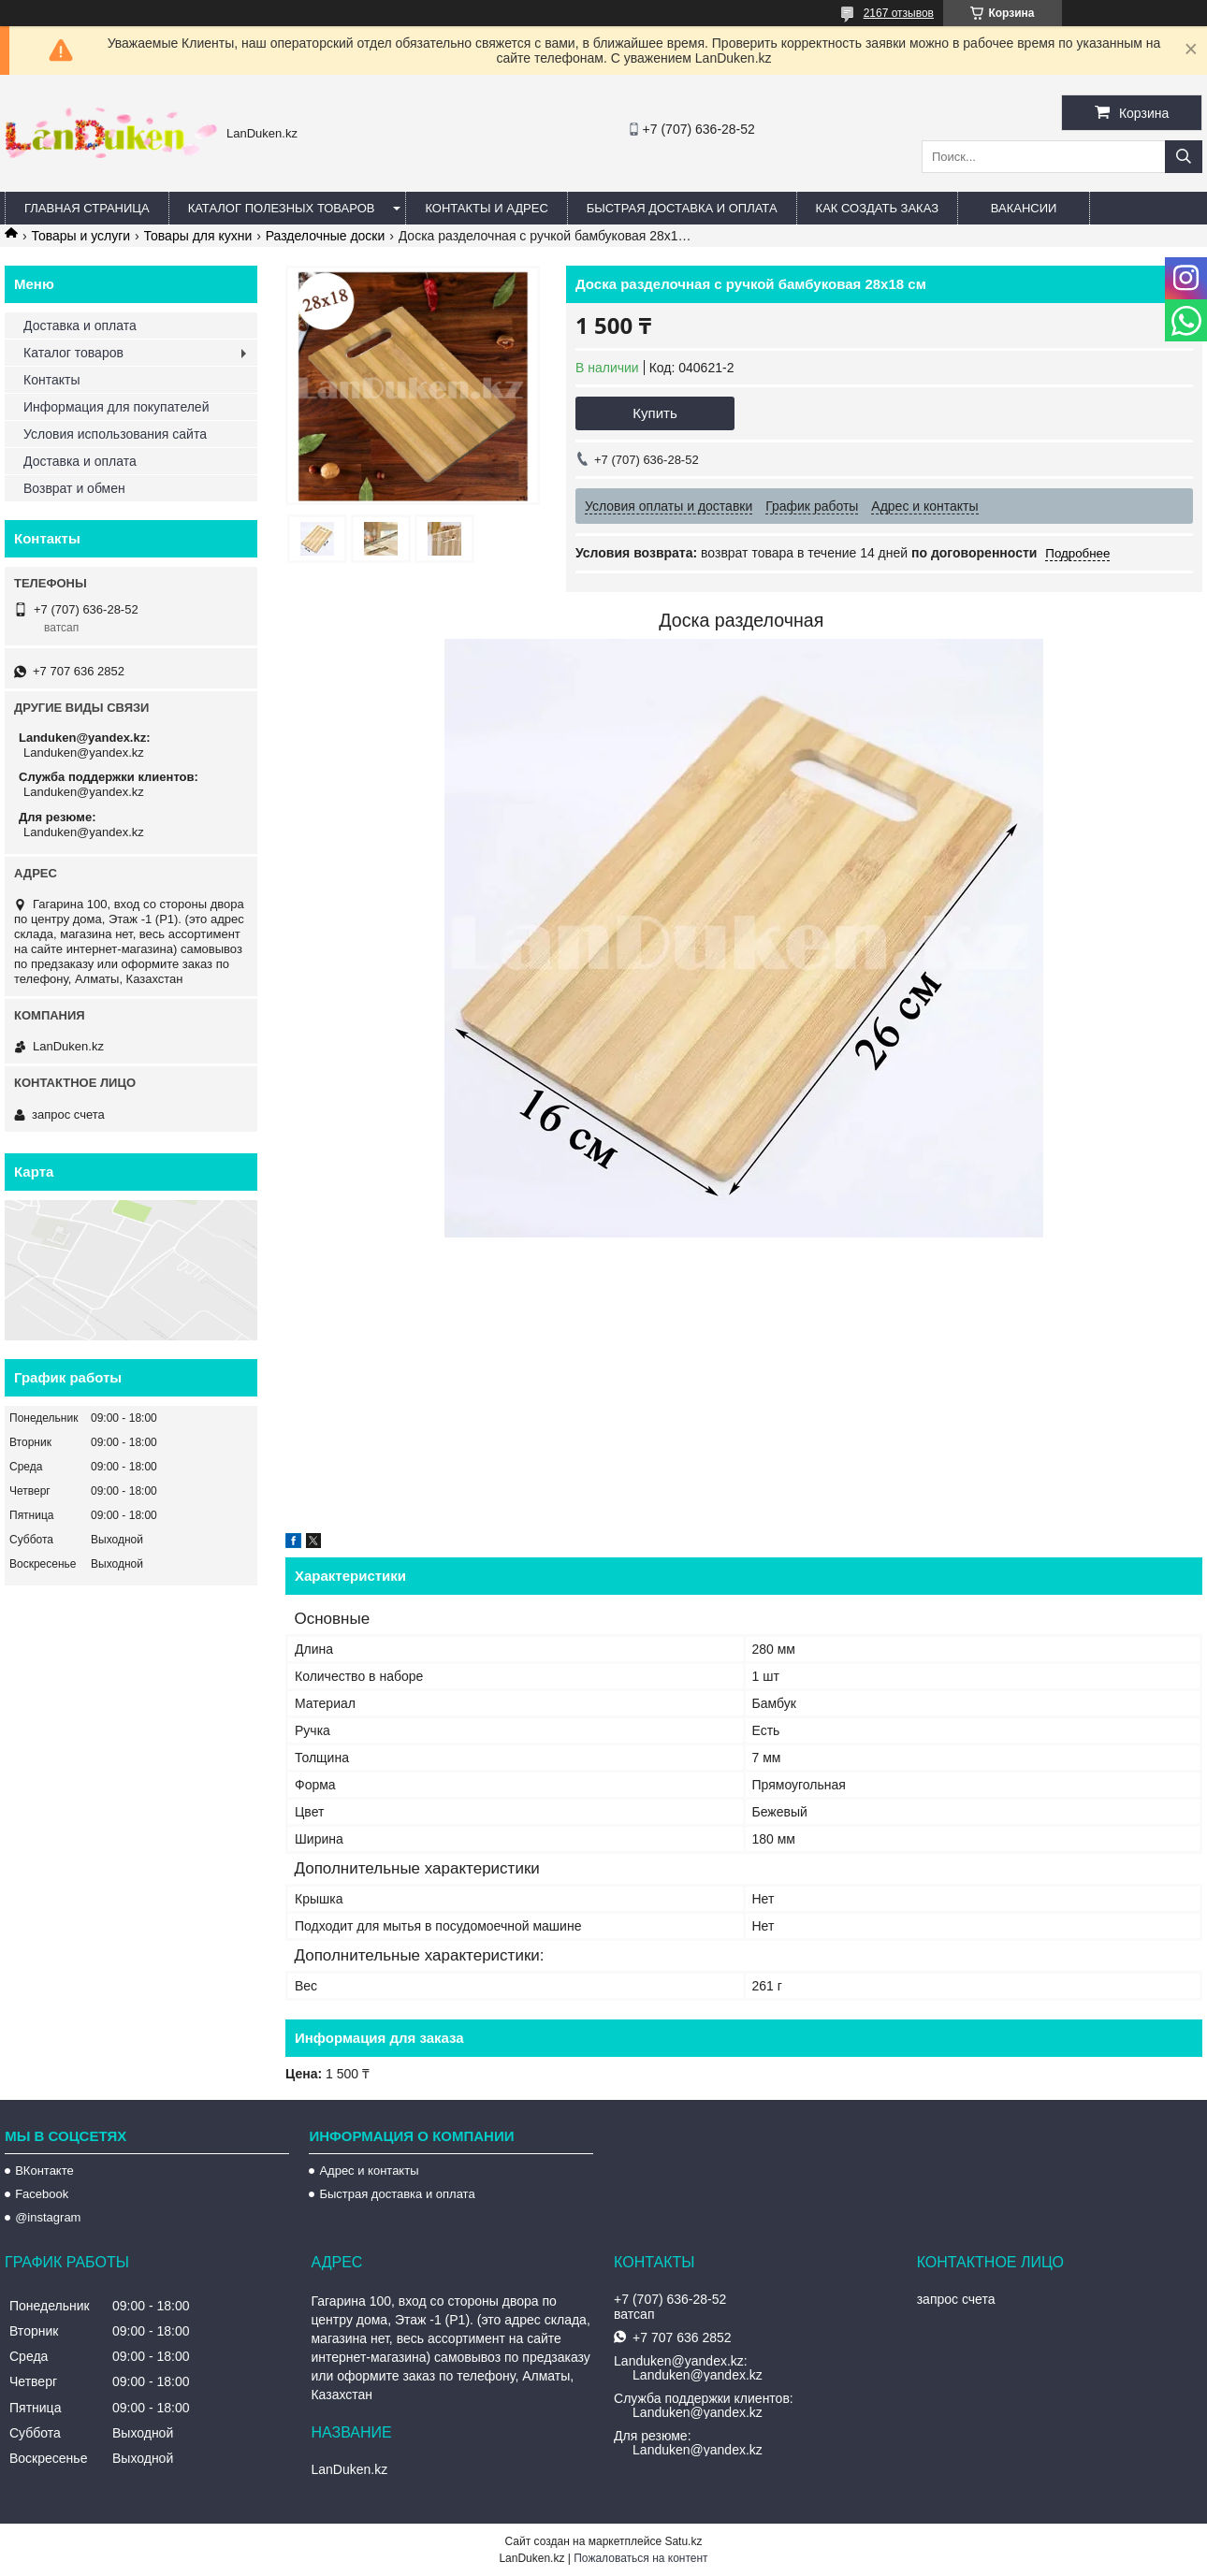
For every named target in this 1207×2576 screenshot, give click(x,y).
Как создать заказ (877, 208)
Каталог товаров (73, 352)
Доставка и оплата (80, 325)
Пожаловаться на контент (640, 2558)
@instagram (47, 2217)
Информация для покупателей (116, 406)
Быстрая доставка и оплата (396, 2194)
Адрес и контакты (368, 2171)
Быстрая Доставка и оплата (682, 208)
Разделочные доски (325, 235)
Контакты (51, 379)
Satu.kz (683, 2541)
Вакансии (1024, 208)
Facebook (41, 2194)
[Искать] (1183, 156)
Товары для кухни (198, 235)
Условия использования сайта (115, 434)
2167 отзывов (899, 13)
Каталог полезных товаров (281, 208)
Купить (654, 413)
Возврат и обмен (74, 488)
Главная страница (87, 208)
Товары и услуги (80, 235)
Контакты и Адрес (486, 208)
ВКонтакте (44, 2171)
